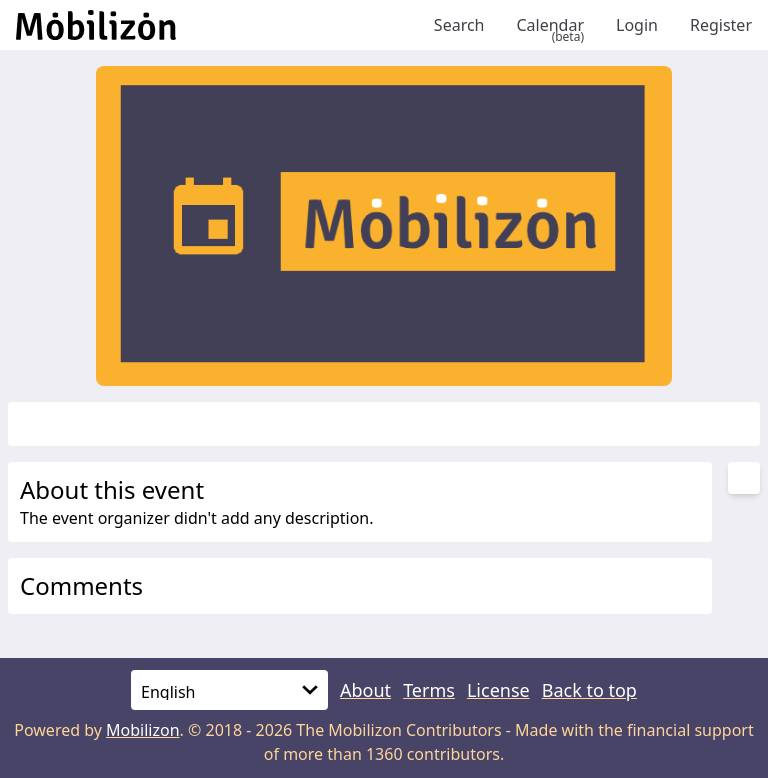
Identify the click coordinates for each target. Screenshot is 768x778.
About (365, 690)
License (498, 690)
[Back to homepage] (217, 25)
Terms (429, 690)
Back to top (589, 690)
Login (637, 25)
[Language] (229, 690)
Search (459, 25)
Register (721, 25)
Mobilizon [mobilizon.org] (143, 730)
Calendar (550, 25)
